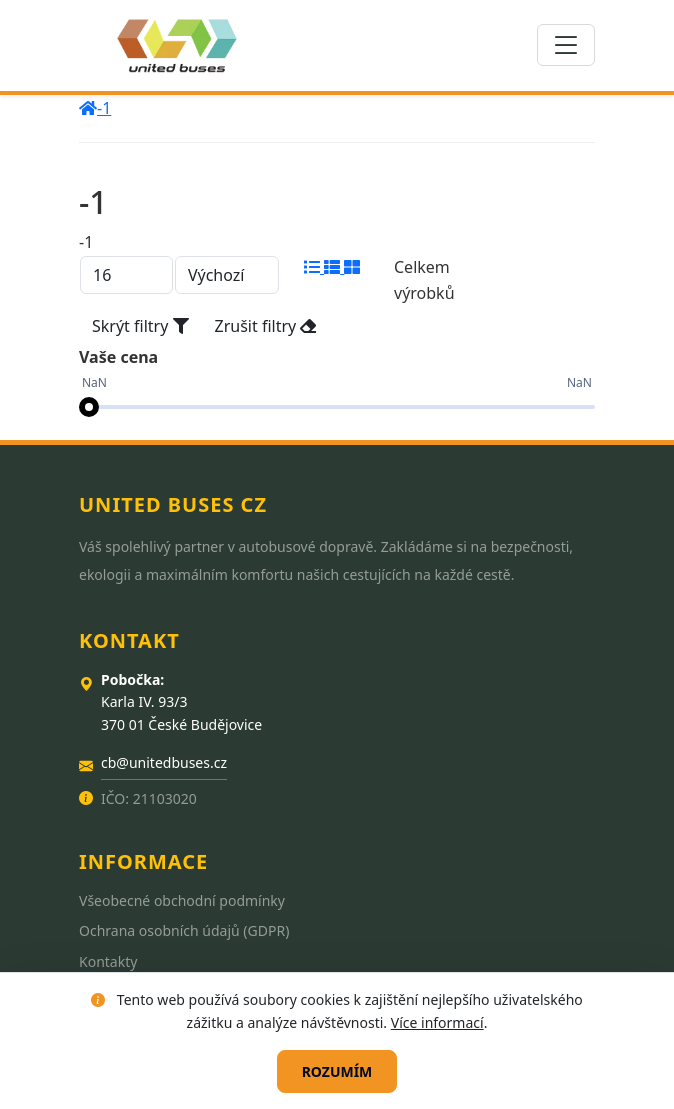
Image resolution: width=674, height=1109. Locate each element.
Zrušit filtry (266, 326)
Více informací (437, 1022)
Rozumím (337, 1071)
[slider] (89, 407)
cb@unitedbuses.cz (164, 762)
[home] (88, 108)
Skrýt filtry (140, 326)
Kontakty (108, 961)
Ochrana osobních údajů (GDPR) (184, 930)
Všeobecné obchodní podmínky (182, 900)
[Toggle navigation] (566, 45)
